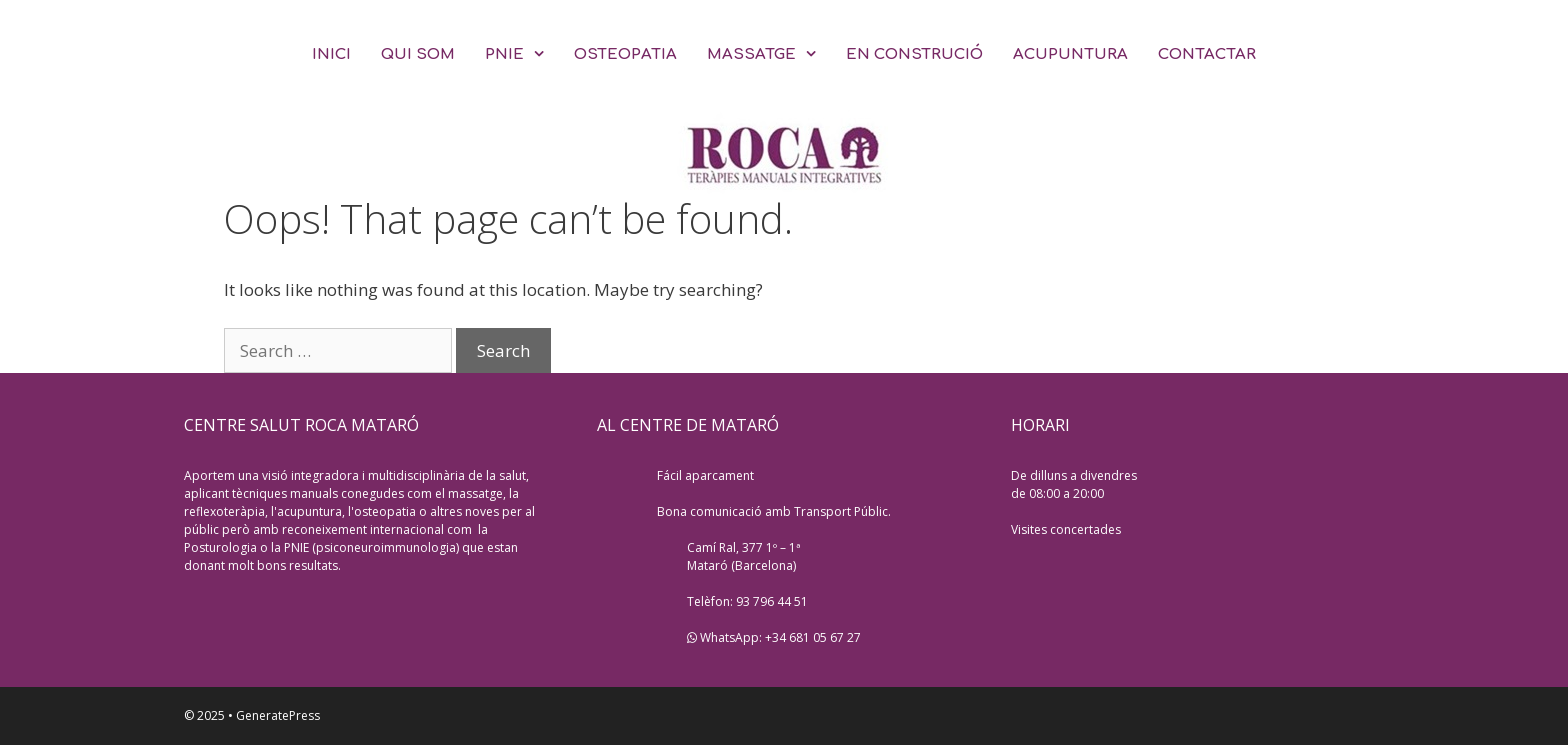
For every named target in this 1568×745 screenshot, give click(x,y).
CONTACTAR (1207, 54)
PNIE (522, 55)
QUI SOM (418, 54)
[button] (541, 55)
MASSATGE (769, 55)
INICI (331, 54)
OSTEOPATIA (625, 54)
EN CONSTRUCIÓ (914, 54)
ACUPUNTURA (1070, 54)
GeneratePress (278, 715)
